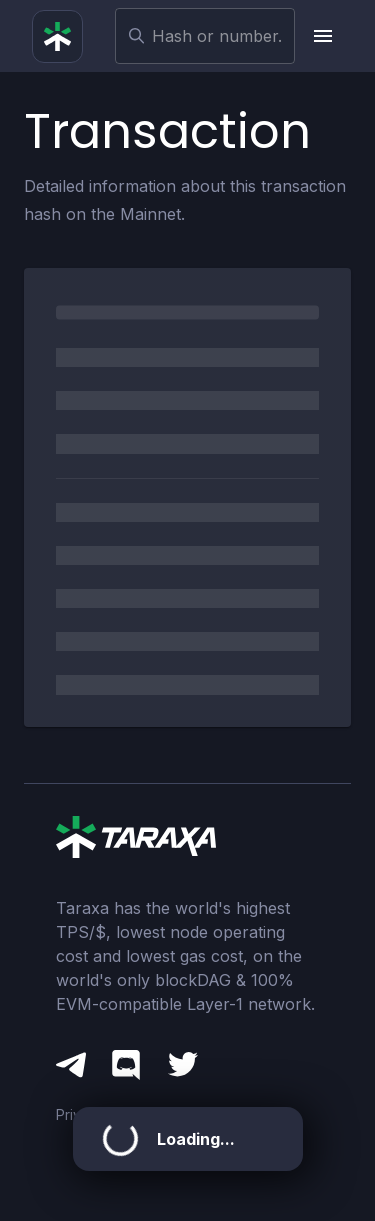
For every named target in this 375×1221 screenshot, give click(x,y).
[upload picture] (323, 36)
